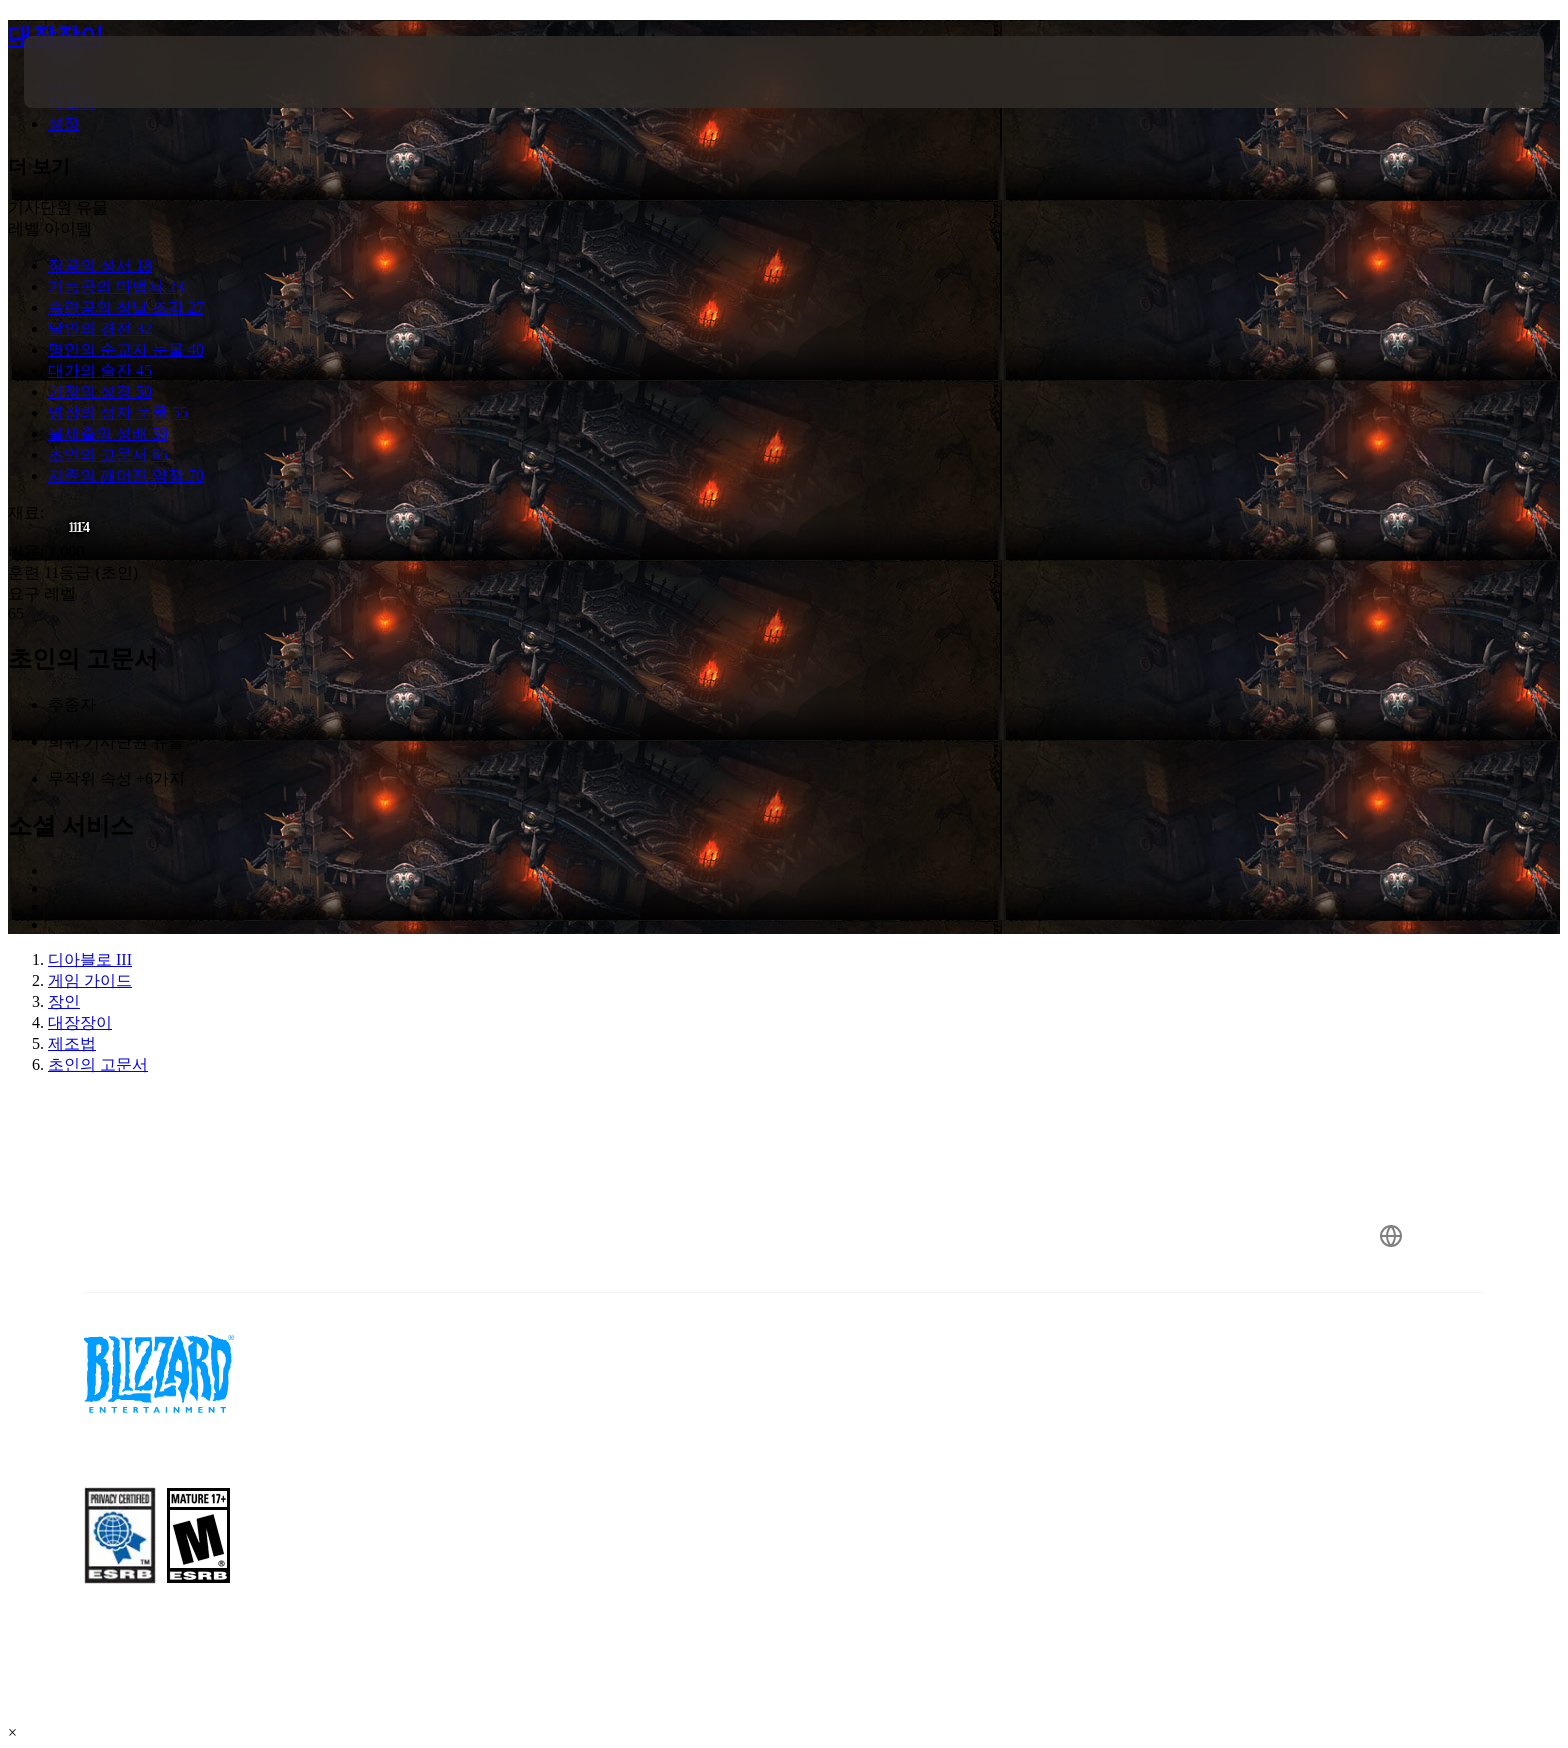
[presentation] (98, 72)
